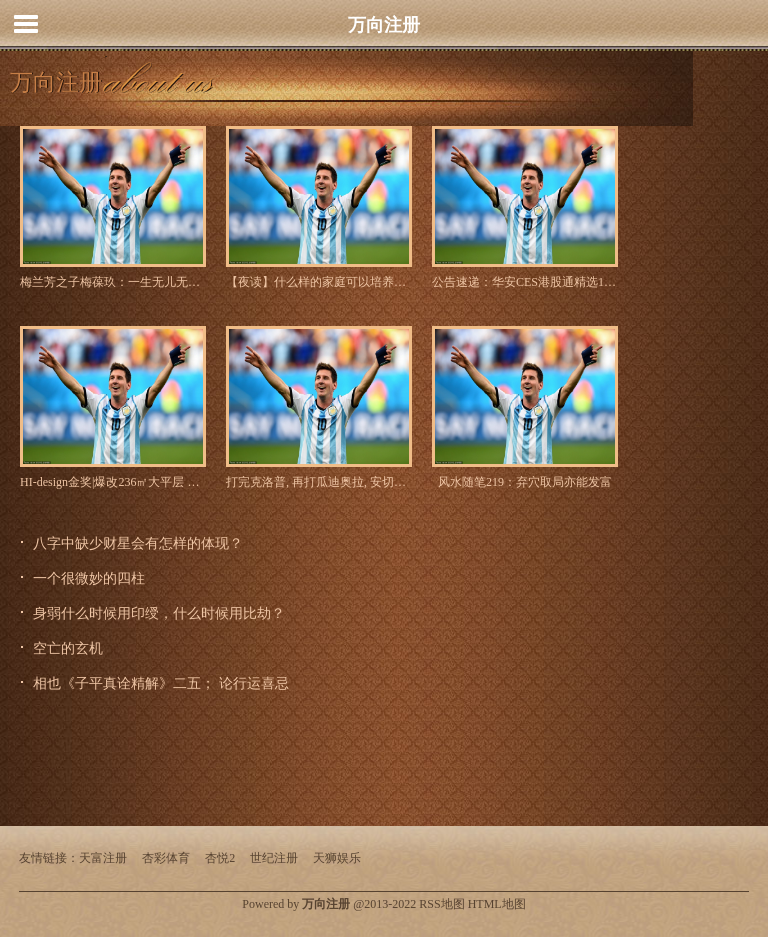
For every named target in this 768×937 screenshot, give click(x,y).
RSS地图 (441, 904)
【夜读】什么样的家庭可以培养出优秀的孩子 (319, 282)
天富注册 (103, 858)
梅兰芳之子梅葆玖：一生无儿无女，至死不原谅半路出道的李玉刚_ (113, 282)
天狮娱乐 (337, 858)
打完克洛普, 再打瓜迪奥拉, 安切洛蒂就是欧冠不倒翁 (319, 482)
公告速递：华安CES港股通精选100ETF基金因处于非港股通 (525, 282)
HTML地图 (497, 904)
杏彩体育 (166, 858)
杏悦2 (220, 858)
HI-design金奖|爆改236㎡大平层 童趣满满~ (113, 482)
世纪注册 (274, 858)
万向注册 (384, 25)
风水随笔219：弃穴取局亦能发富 (525, 482)
